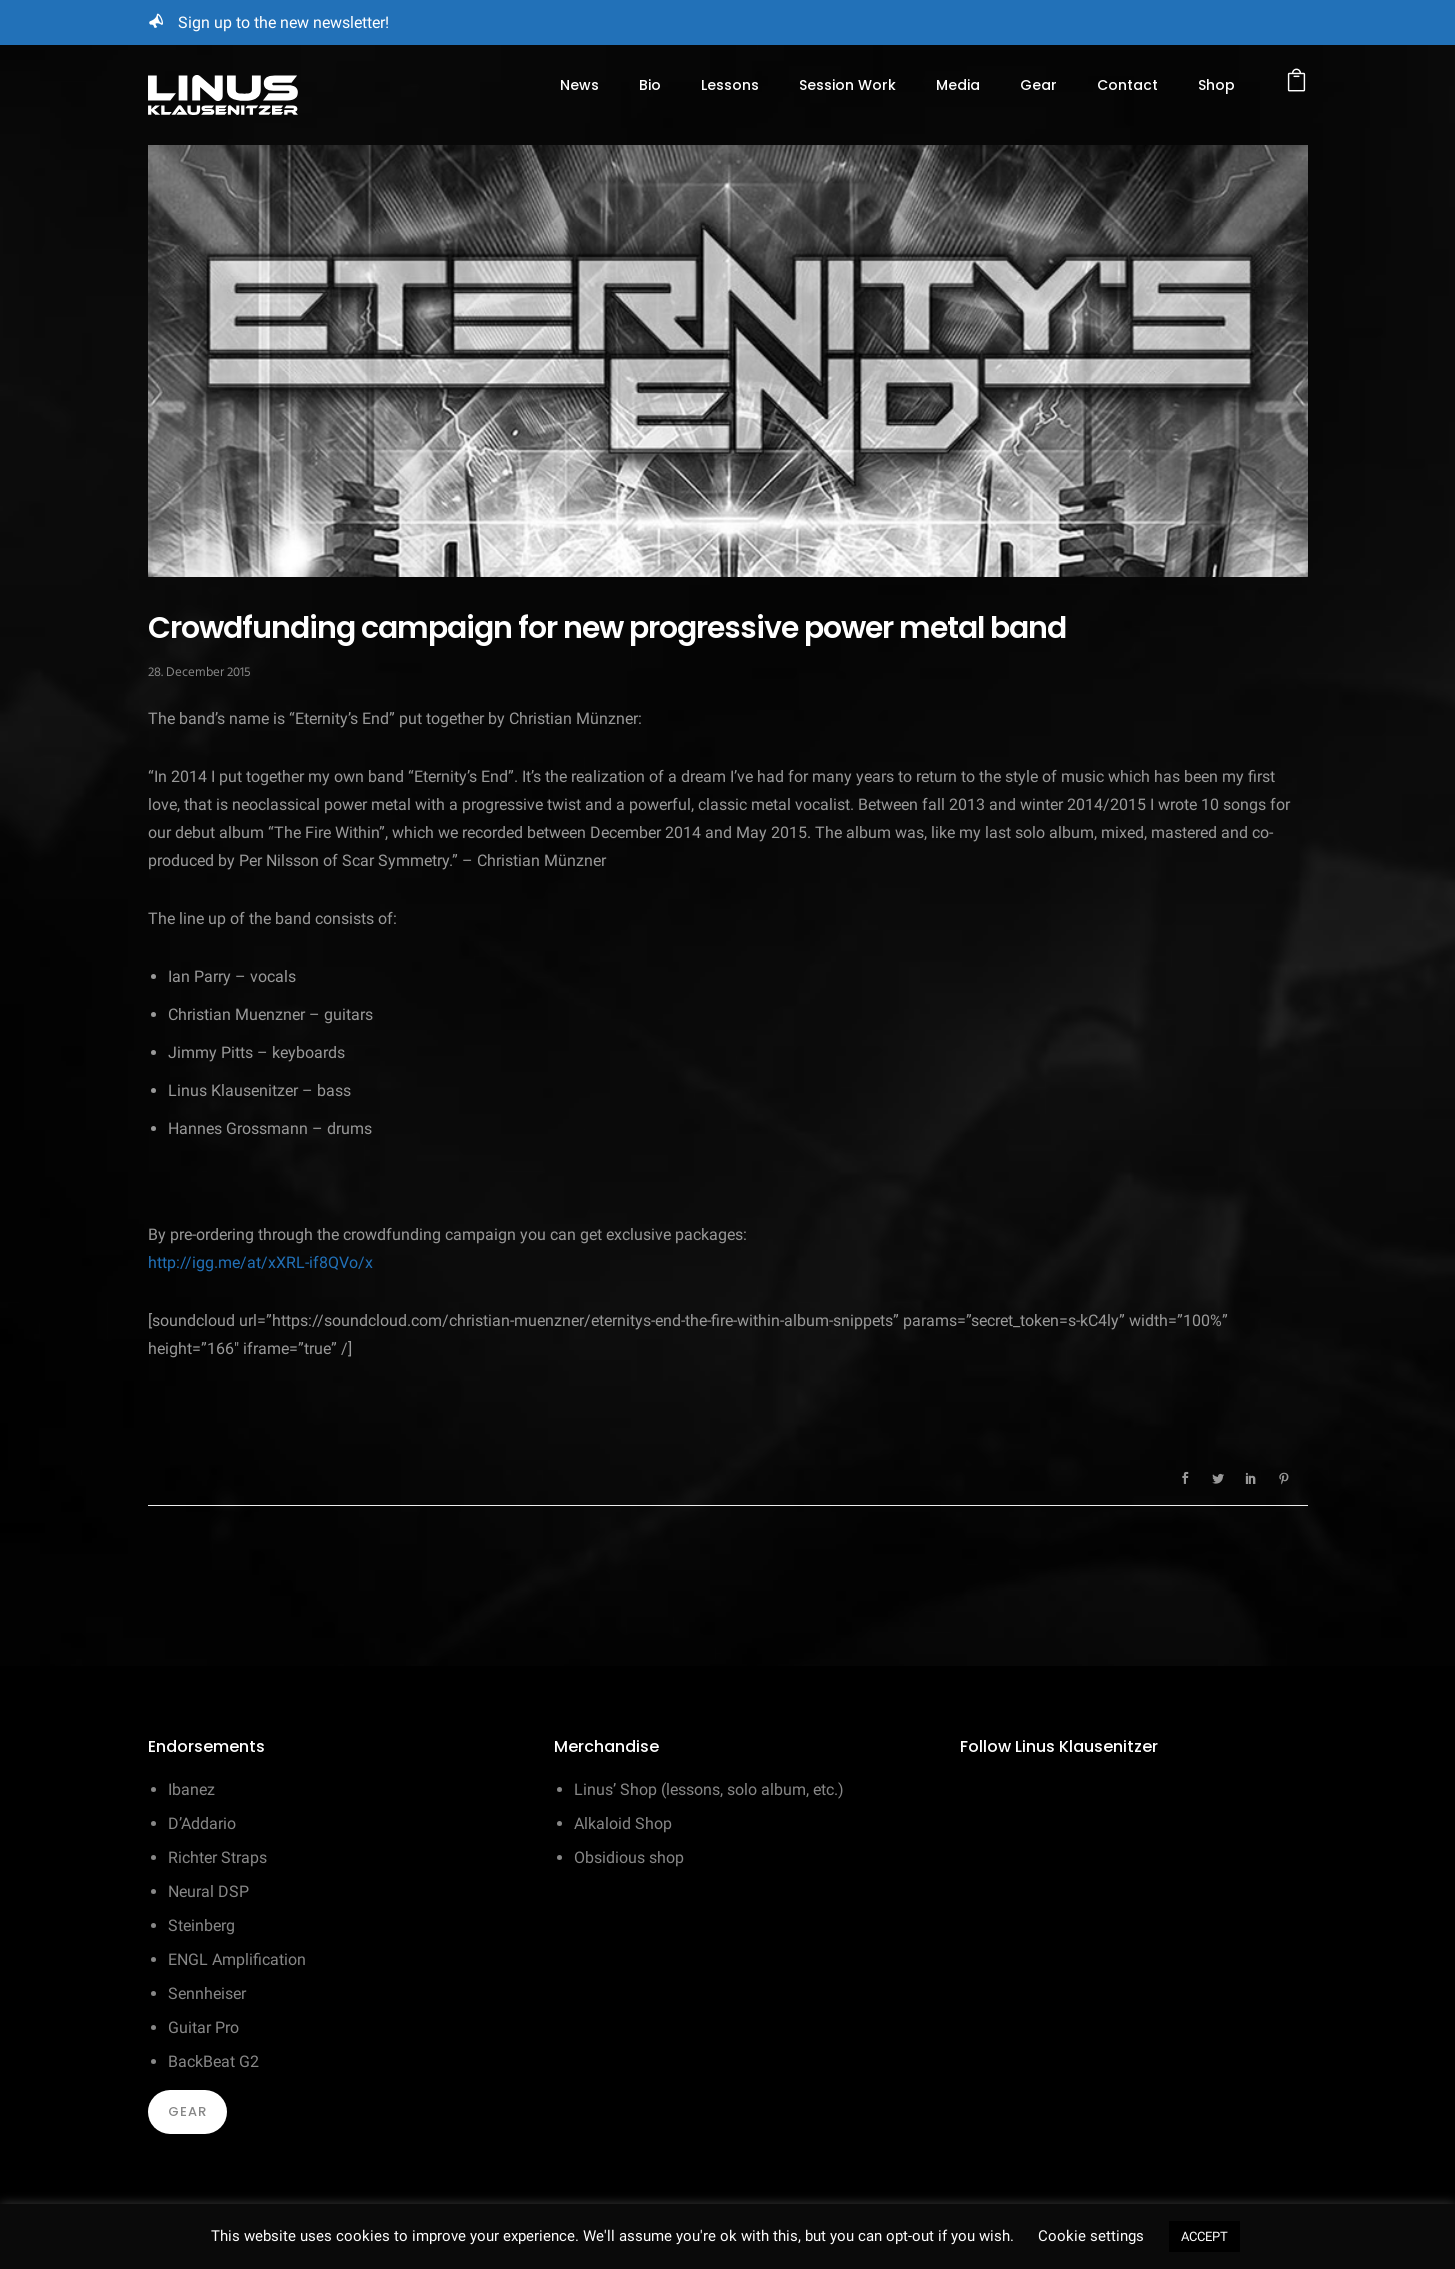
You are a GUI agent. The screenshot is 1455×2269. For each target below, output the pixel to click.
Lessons (730, 85)
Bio (650, 85)
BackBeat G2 (213, 2061)
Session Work (847, 85)
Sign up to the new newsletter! (283, 22)
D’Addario (202, 1823)
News (579, 85)
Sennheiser (207, 1993)
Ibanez (191, 1789)
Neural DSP (208, 1891)
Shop (1216, 85)
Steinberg (201, 1925)
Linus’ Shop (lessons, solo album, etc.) (709, 1789)
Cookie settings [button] (1091, 2236)
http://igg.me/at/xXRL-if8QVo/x (260, 1262)
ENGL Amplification (237, 1959)
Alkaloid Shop (623, 1823)
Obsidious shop (629, 1857)
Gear (1038, 85)
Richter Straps (217, 1857)
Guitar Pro (203, 2027)
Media (958, 85)
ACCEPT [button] (1204, 2236)
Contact (1127, 85)
